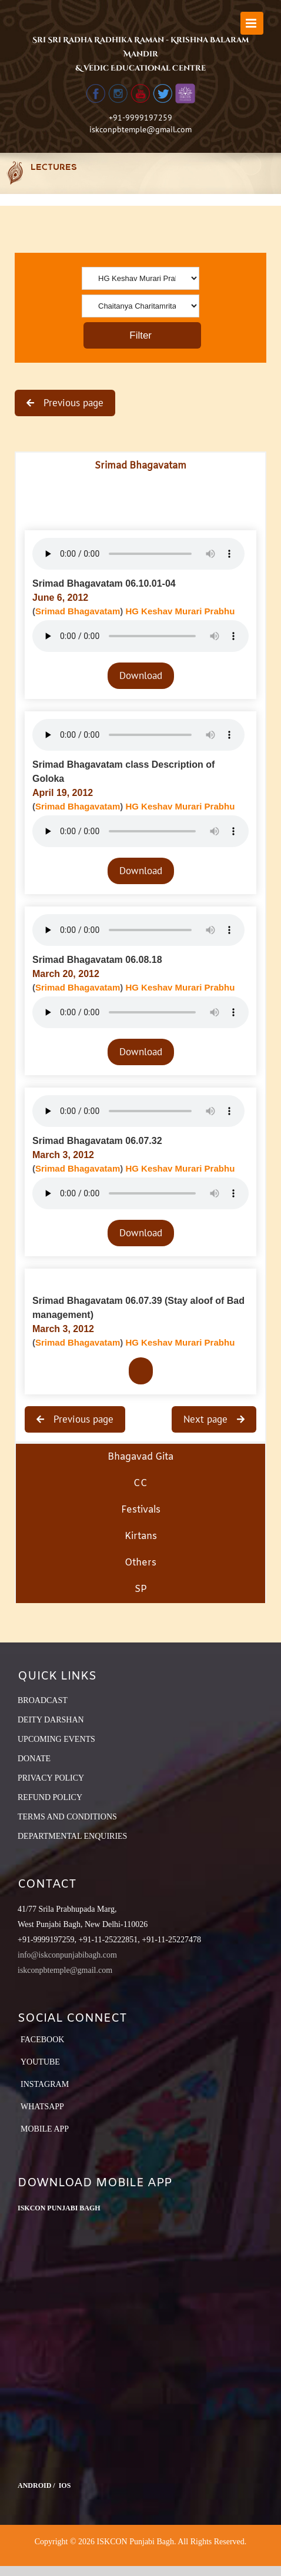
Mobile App (45, 2129)
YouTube (40, 2062)
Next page (206, 1419)
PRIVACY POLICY (51, 1778)
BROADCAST (43, 1700)
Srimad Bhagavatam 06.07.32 (97, 1141)
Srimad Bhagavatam (77, 611)
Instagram (45, 2084)
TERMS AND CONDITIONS (67, 1816)
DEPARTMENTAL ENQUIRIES (72, 1836)
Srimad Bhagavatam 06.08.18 (97, 960)
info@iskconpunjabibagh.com (67, 1955)
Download (140, 675)
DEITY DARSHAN (51, 1719)
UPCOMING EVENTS (56, 1739)
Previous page (72, 402)
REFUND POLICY (50, 1797)
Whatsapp (42, 2106)
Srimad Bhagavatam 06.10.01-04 (104, 583)
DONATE (34, 1758)
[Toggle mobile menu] (252, 23)
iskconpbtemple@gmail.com (140, 129)
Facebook (42, 2039)
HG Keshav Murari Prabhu (180, 611)
